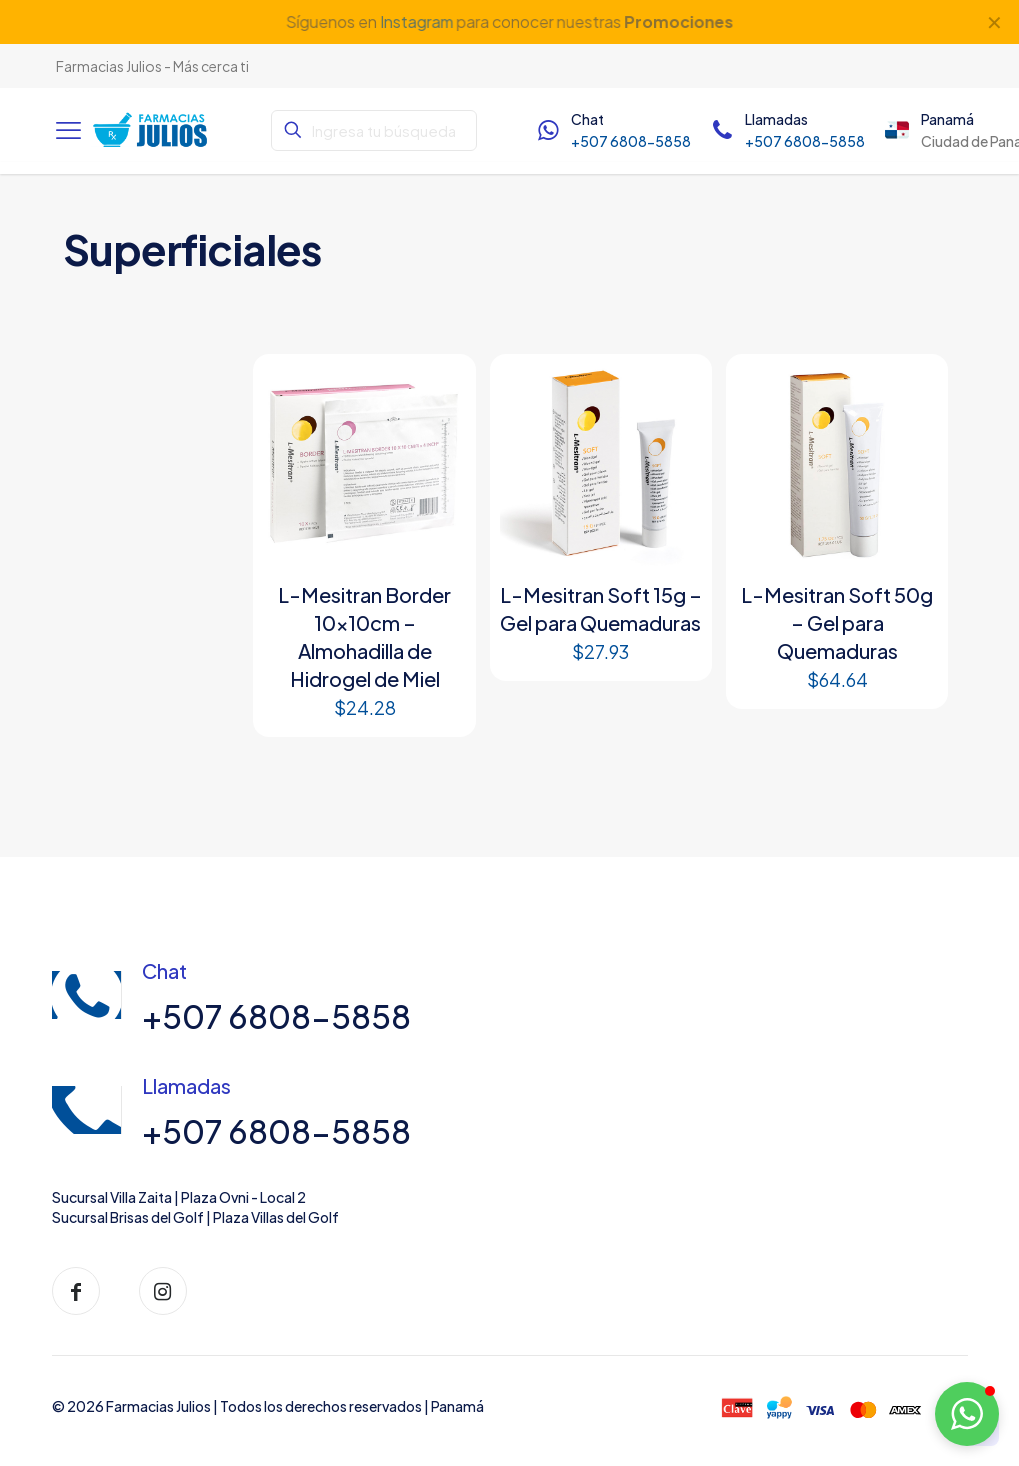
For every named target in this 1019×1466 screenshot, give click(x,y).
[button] (967, 1414)
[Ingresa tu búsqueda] (374, 130)
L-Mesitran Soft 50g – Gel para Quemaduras (837, 622)
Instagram (416, 21)
